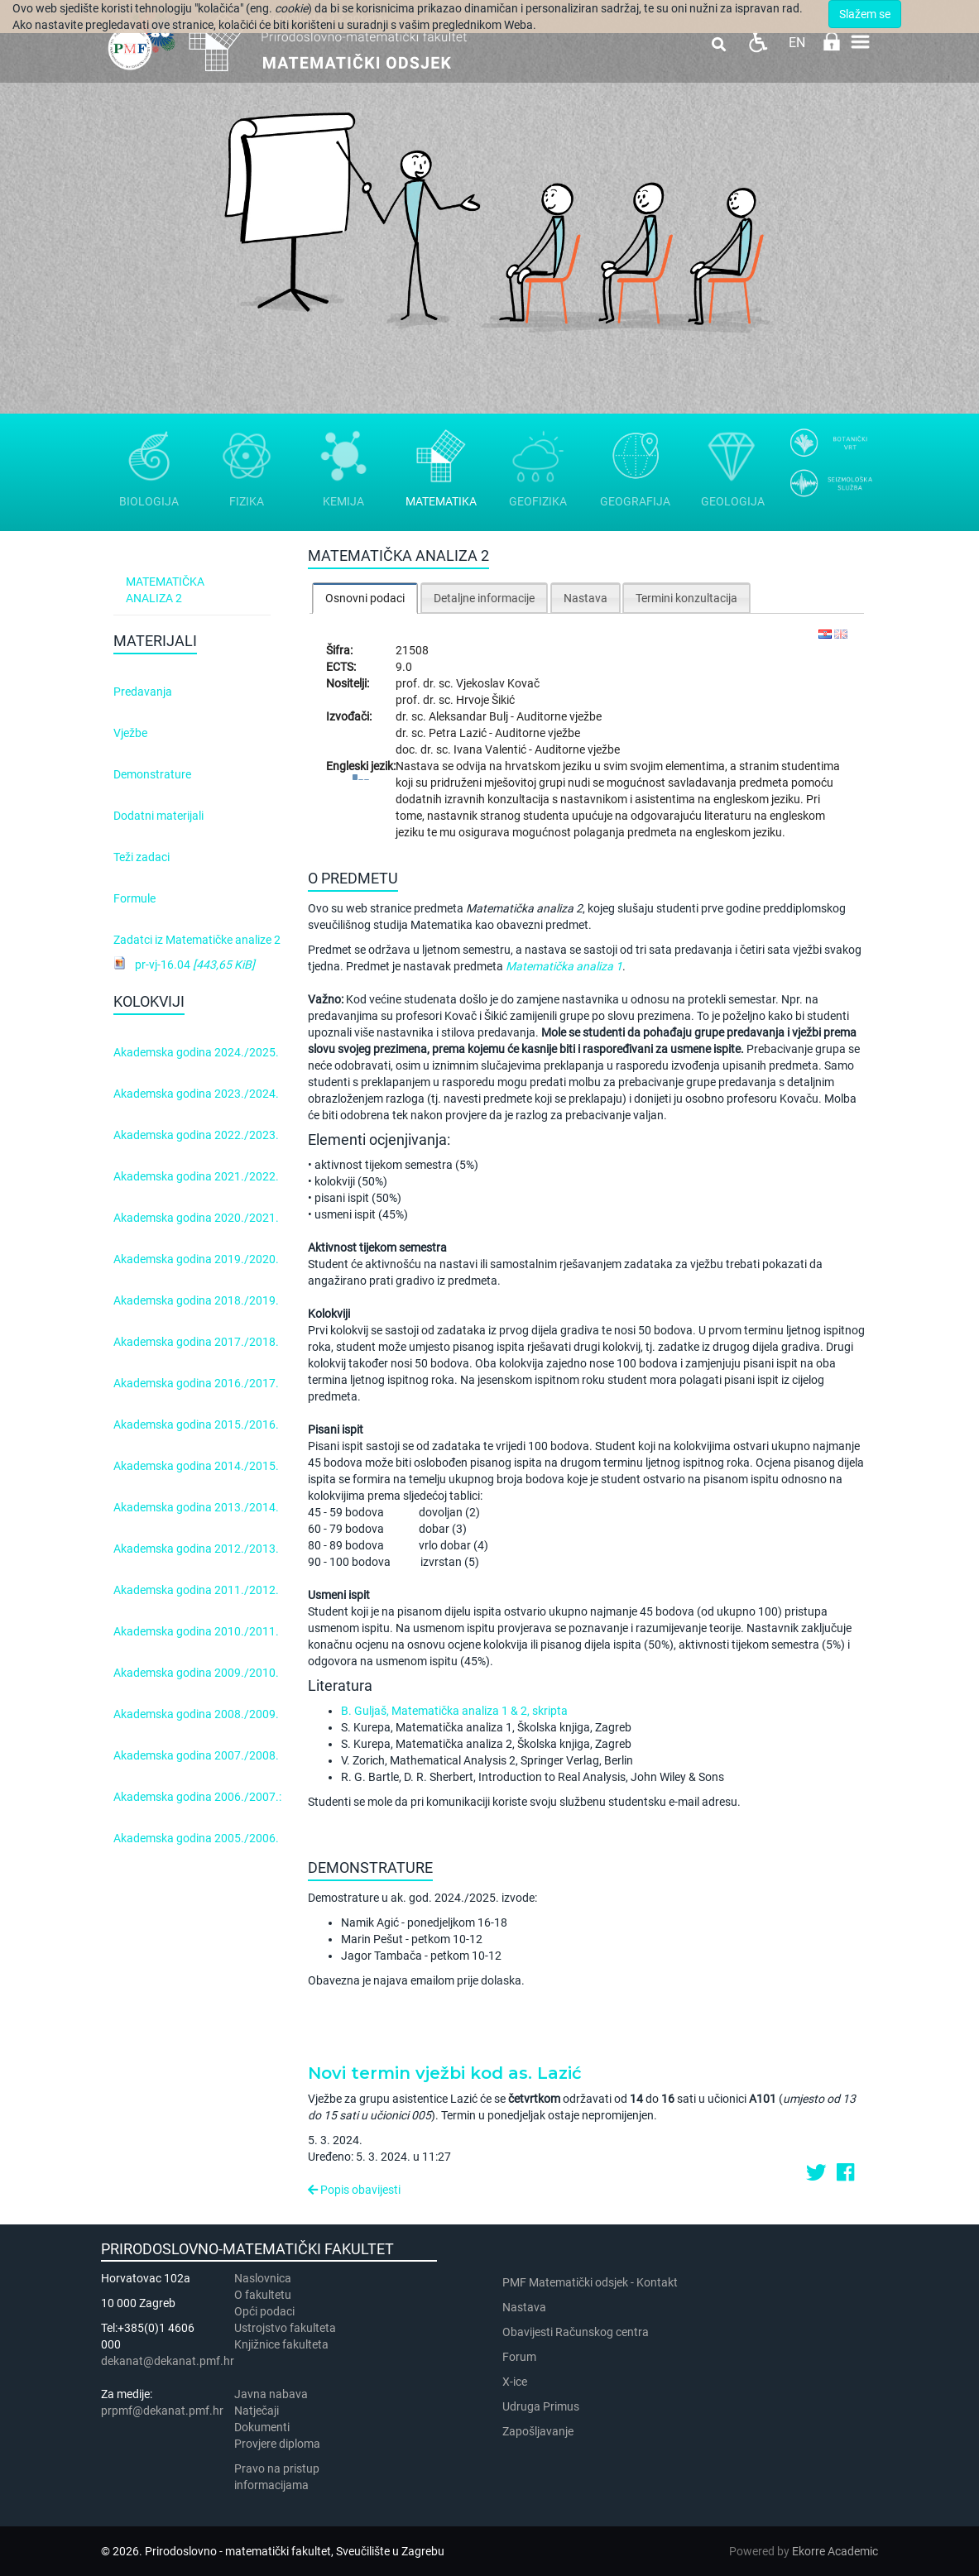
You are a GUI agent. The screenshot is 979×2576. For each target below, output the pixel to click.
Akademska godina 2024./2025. (196, 1052)
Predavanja (142, 691)
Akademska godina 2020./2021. (196, 1217)
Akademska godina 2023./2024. (196, 1093)
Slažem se (864, 14)
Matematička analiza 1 (564, 966)
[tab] (365, 597)
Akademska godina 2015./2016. (196, 1424)
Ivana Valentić (491, 749)
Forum (519, 2356)
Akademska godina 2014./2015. (196, 1465)
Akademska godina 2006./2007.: (197, 1796)
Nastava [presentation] (585, 598)
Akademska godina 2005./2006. (196, 1838)
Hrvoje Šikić (485, 699)
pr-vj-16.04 (195, 964)
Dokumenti (262, 2427)
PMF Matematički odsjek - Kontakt (590, 2282)
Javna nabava (271, 2394)
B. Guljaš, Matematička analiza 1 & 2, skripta (454, 1710)
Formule (134, 898)
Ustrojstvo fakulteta (285, 2327)
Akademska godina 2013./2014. (196, 1507)
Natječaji (256, 2410)
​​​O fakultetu (262, 2294)
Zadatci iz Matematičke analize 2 (197, 939)
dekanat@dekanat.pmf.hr (167, 2361)
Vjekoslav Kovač (498, 683)
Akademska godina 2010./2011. (196, 1631)
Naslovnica (262, 2278)
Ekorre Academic (835, 2551)
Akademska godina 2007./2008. (196, 1755)
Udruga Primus (540, 2406)
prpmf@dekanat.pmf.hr (162, 2410)
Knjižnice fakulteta (281, 2344)
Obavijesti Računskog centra (575, 2332)
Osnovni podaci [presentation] (365, 598)
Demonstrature (152, 774)
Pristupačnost (757, 41)
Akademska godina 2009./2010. (196, 1672)
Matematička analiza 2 (165, 590)
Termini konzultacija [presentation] (686, 598)
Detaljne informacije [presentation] (484, 598)
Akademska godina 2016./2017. (196, 1383)
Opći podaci (264, 2311)
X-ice (514, 2381)
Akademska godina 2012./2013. (196, 1548)
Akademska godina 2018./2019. (196, 1300)
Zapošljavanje (537, 2431)
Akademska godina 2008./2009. (196, 1714)
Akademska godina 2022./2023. (196, 1135)
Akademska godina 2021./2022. (196, 1176)
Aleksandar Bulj (470, 716)
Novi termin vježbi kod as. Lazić (445, 2073)
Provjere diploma (277, 2443)
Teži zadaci (141, 857)
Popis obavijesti (354, 2189)
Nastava (524, 2307)
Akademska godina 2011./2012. (196, 1590)
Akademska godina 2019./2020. (196, 1259)
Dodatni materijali (158, 815)
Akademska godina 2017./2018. (196, 1341)
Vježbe (130, 733)
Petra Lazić (459, 733)
